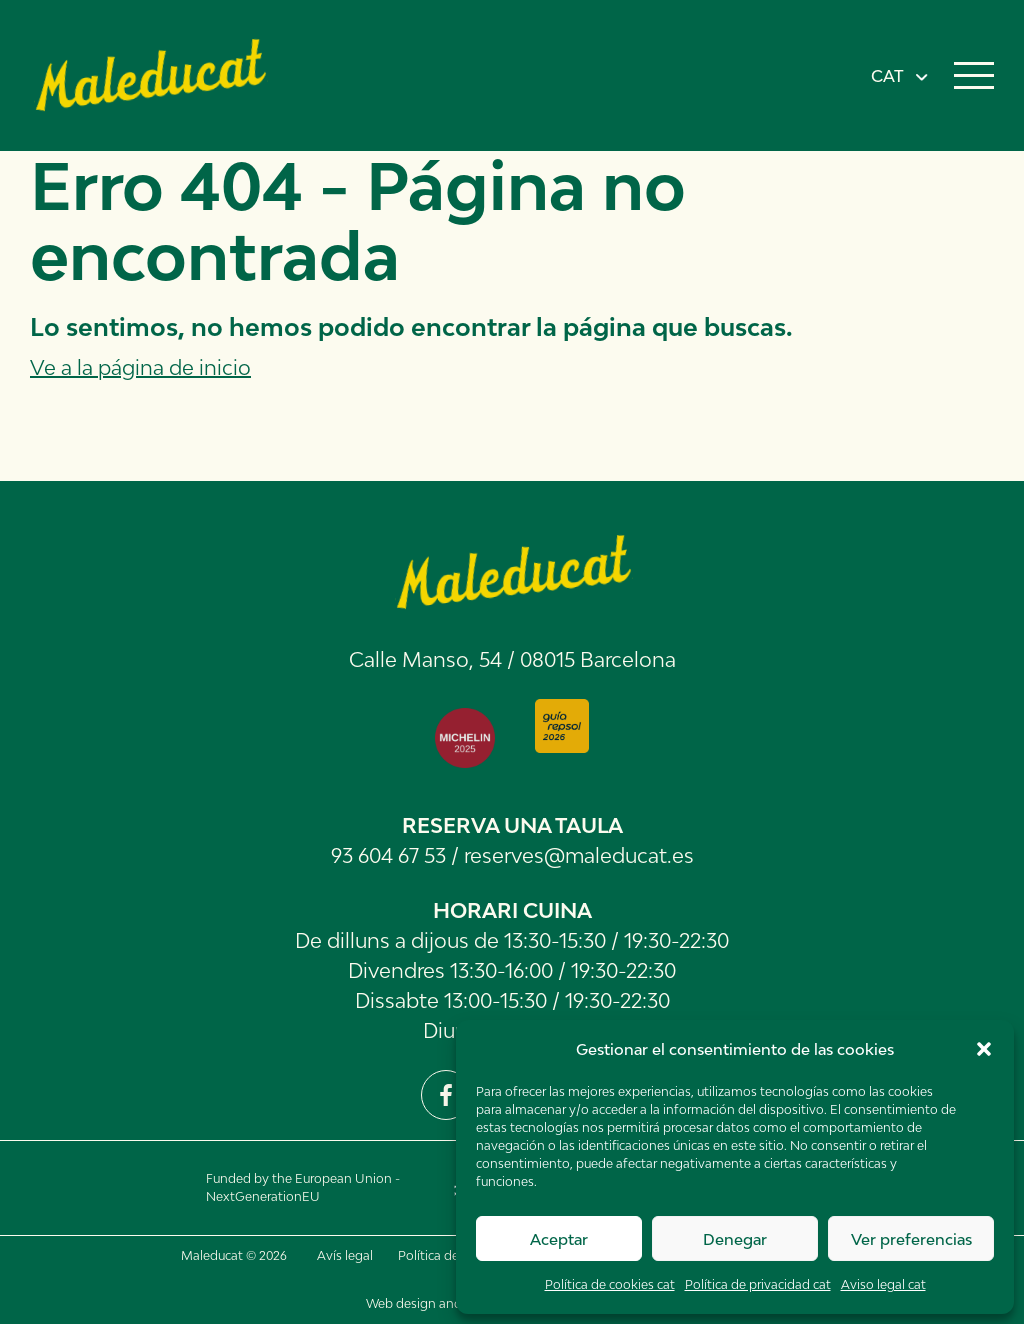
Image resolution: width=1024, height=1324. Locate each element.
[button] (984, 1049)
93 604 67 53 (388, 855)
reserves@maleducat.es (579, 855)
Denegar (735, 1239)
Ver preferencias (911, 1239)
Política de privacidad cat (758, 1284)
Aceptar (559, 1239)
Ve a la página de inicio (140, 367)
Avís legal (345, 1255)
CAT (887, 76)
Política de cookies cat (610, 1284)
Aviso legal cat (883, 1284)
